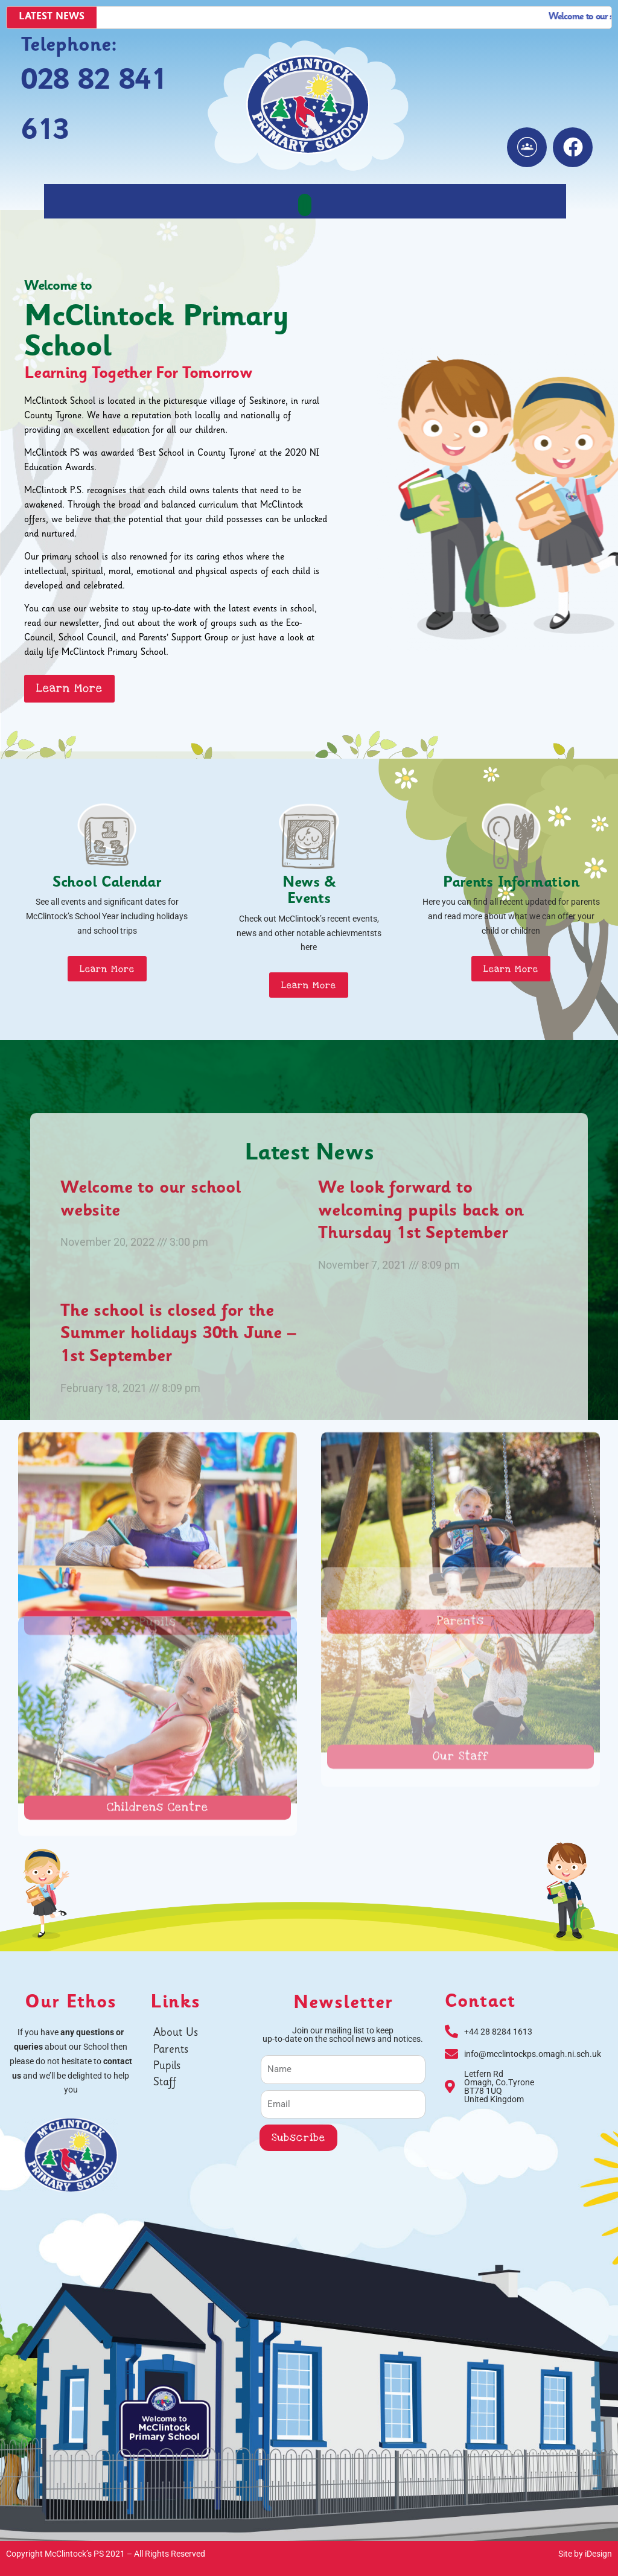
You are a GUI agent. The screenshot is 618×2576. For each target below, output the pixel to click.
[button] (304, 205)
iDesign (598, 2553)
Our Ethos (70, 2003)
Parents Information (511, 883)
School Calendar (107, 883)
